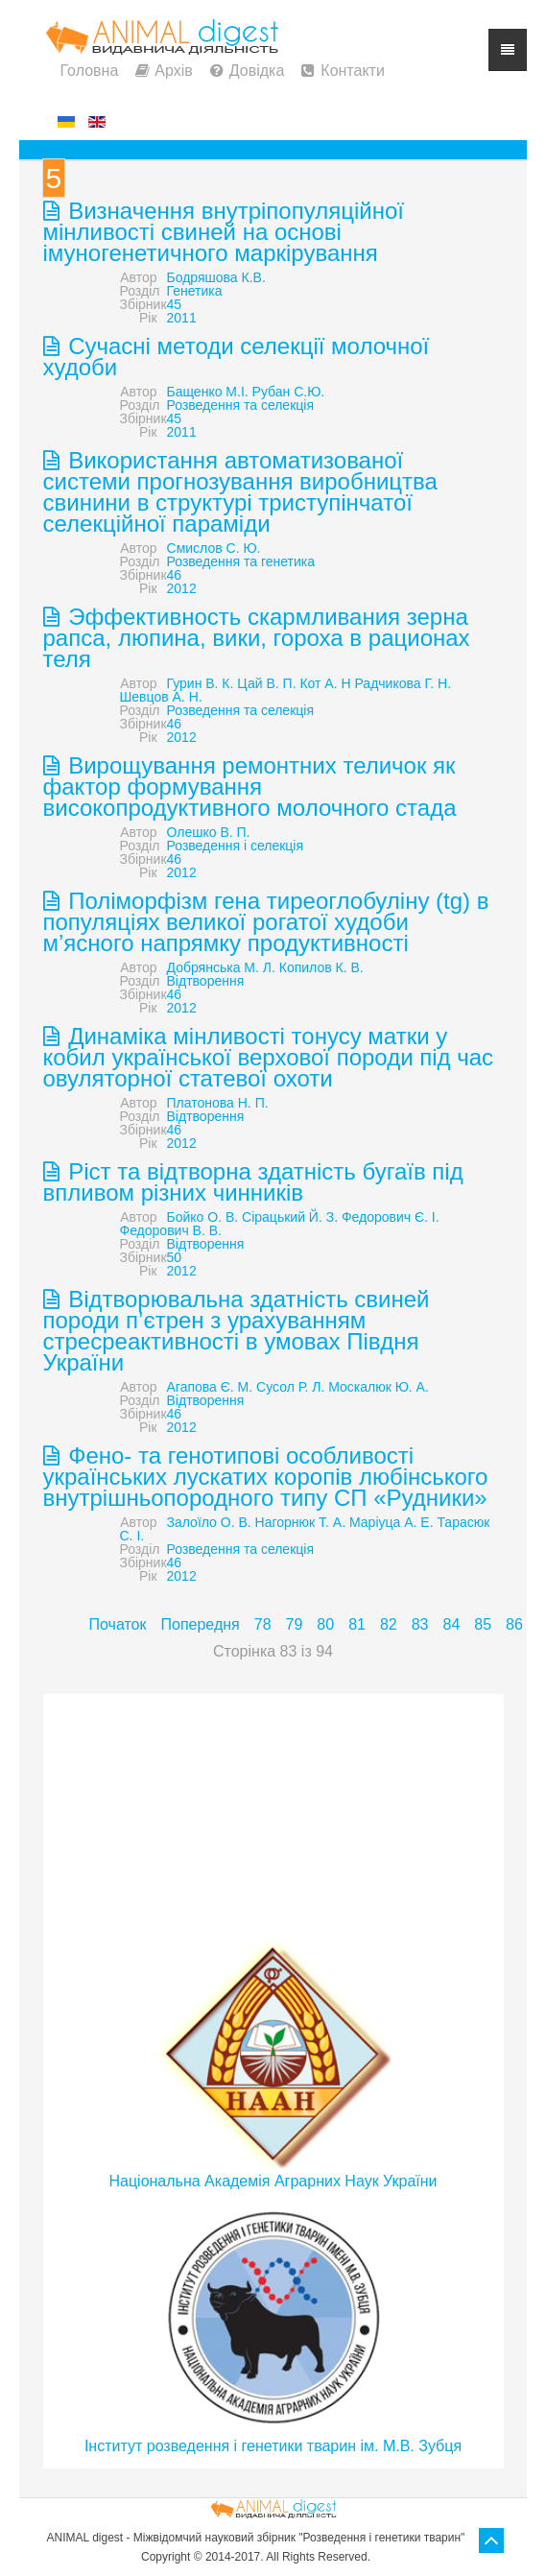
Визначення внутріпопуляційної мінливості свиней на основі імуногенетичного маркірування (223, 232)
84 (452, 1624)
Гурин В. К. (200, 683)
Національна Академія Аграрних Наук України (272, 2181)
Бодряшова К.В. (216, 277)
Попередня (199, 1624)
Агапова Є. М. (210, 1387)
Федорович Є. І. (390, 1217)
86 (514, 1624)
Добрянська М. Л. (221, 967)
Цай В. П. (266, 683)
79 (294, 1624)
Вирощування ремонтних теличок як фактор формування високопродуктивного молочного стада (250, 786)
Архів (173, 70)
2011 (182, 317)
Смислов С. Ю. (214, 548)
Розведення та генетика (241, 561)
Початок (118, 1624)
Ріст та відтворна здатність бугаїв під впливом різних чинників (253, 1181)
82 (388, 1624)
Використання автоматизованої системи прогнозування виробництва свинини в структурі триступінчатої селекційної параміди (240, 492)
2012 (182, 588)
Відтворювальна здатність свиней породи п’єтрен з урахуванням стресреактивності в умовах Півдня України (236, 1330)
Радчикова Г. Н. (403, 683)
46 (174, 575)
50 (174, 1257)
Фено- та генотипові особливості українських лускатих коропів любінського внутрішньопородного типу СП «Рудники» (265, 1477)
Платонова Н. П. (218, 1102)
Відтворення (206, 981)
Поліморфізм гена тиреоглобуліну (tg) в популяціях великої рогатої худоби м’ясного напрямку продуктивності (266, 922)
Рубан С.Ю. (288, 391)
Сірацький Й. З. (290, 1217)
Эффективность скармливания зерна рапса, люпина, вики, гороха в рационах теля (256, 638)
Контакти (352, 70)
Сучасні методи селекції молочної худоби (236, 356)
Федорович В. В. (171, 1230)
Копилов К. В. (321, 967)
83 (420, 1624)
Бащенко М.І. (208, 391)
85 (482, 1624)
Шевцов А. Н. (161, 696)
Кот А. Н (324, 683)
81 (357, 1624)
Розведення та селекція (240, 405)
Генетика (195, 290)
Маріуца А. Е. (391, 1522)
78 (263, 1624)
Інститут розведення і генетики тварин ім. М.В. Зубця (273, 2446)
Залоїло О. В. (209, 1522)
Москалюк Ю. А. (378, 1387)
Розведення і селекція (235, 845)
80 (325, 1624)
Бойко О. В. (203, 1217)
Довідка (257, 70)
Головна (89, 70)
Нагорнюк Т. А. (300, 1522)
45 (174, 304)
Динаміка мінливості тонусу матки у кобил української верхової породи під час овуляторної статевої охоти (268, 1057)
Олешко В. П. (208, 832)
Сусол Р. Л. (290, 1387)
